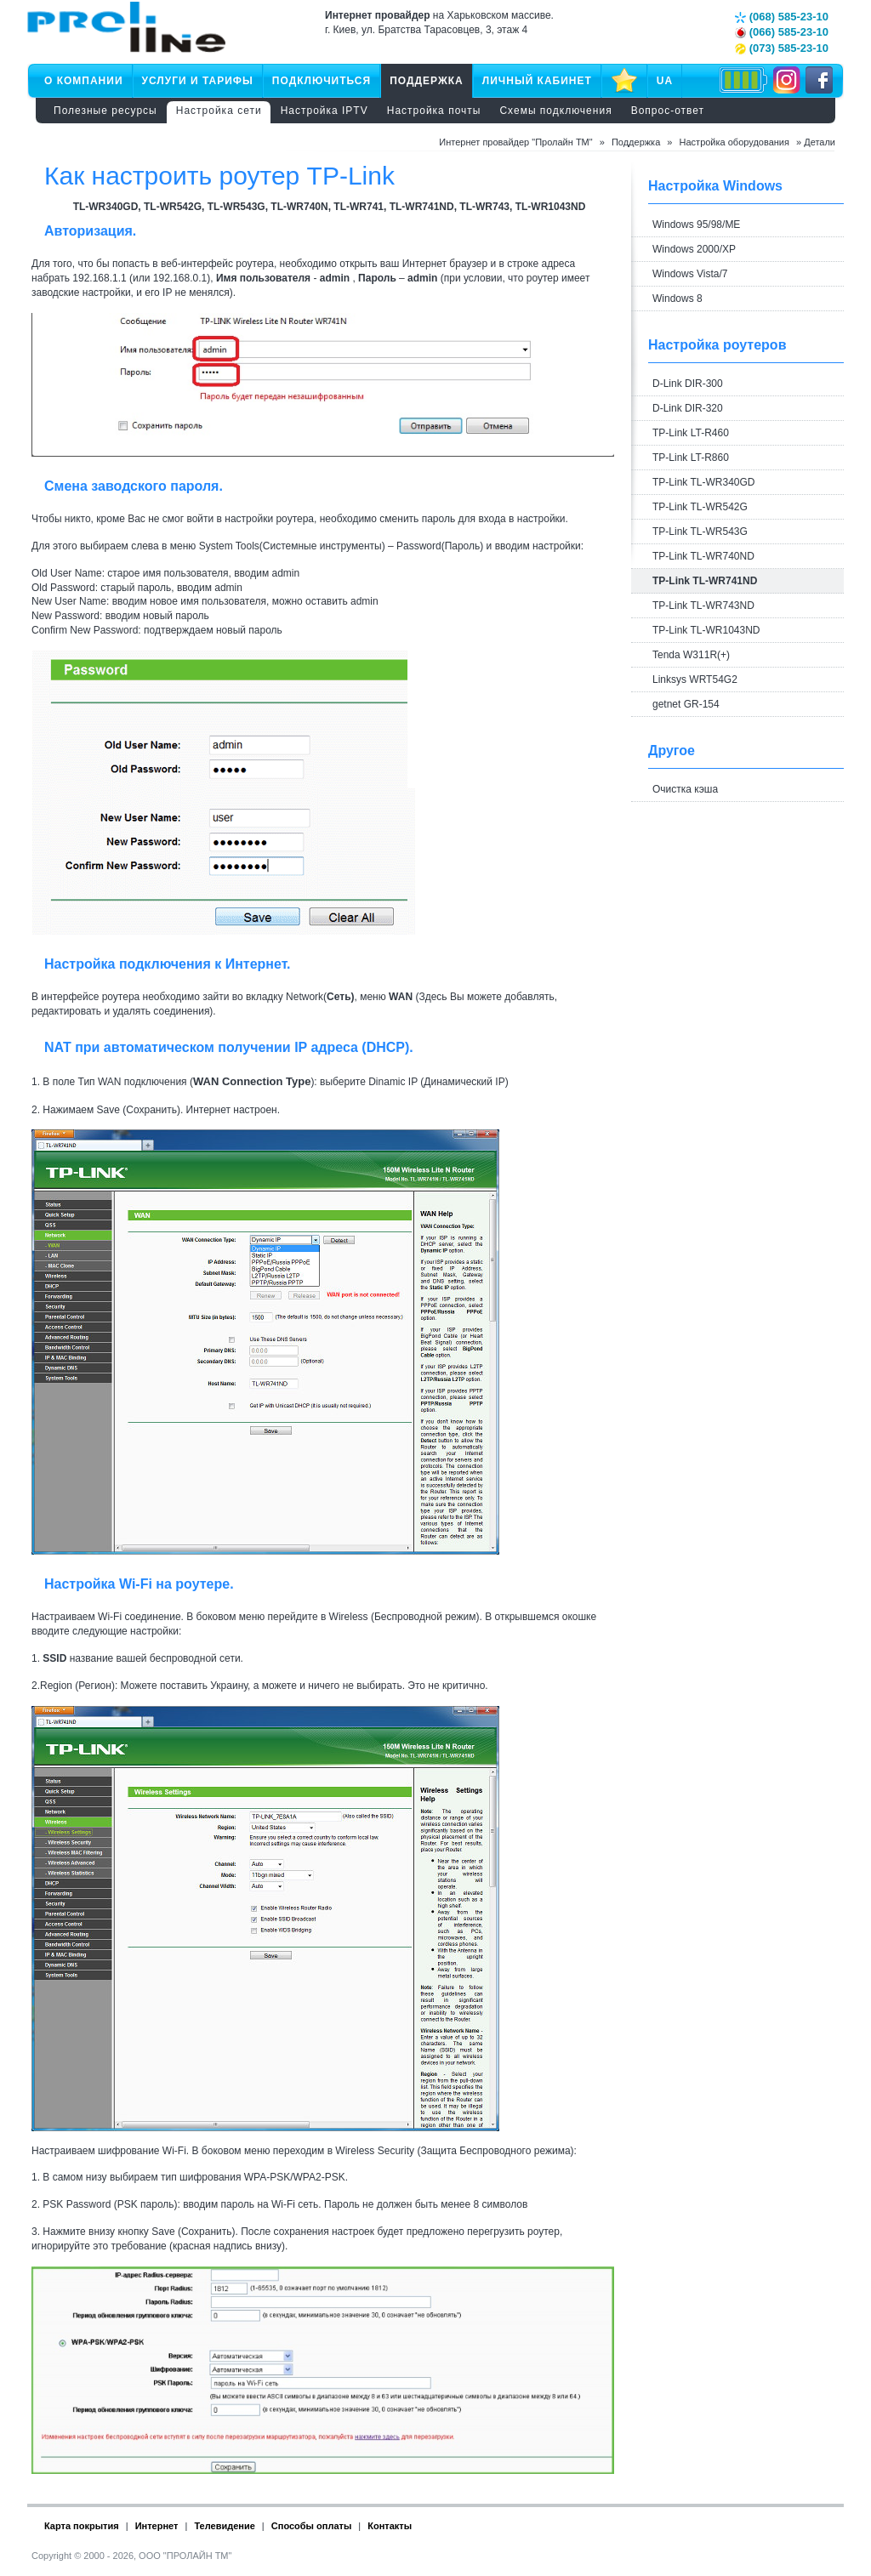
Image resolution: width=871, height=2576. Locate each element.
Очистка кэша (685, 789)
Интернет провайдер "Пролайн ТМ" (515, 142)
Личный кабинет (537, 81)
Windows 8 (677, 298)
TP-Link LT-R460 (690, 433)
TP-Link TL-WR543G (700, 531)
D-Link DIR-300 (687, 384)
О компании (83, 81)
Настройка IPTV (324, 110)
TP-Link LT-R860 (690, 457)
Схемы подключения (555, 110)
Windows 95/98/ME (696, 224)
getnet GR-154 (686, 704)
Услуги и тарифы (197, 81)
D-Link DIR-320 (687, 408)
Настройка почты (434, 110)
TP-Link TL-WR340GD (703, 482)
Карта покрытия (81, 2526)
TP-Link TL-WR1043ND (706, 630)
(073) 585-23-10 (781, 48)
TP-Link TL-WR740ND (703, 556)
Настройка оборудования (734, 142)
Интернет (157, 2526)
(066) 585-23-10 (781, 32)
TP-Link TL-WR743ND (703, 605)
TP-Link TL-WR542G (700, 507)
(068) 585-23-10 (781, 16)
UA (665, 81)
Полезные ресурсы (105, 110)
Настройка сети (219, 110)
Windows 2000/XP (694, 249)
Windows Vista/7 (689, 274)
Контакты (389, 2526)
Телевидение (224, 2526)
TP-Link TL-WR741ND (704, 581)
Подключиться (321, 81)
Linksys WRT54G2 (694, 679)
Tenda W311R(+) (691, 655)
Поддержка (427, 81)
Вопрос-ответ (668, 110)
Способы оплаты (311, 2526)
